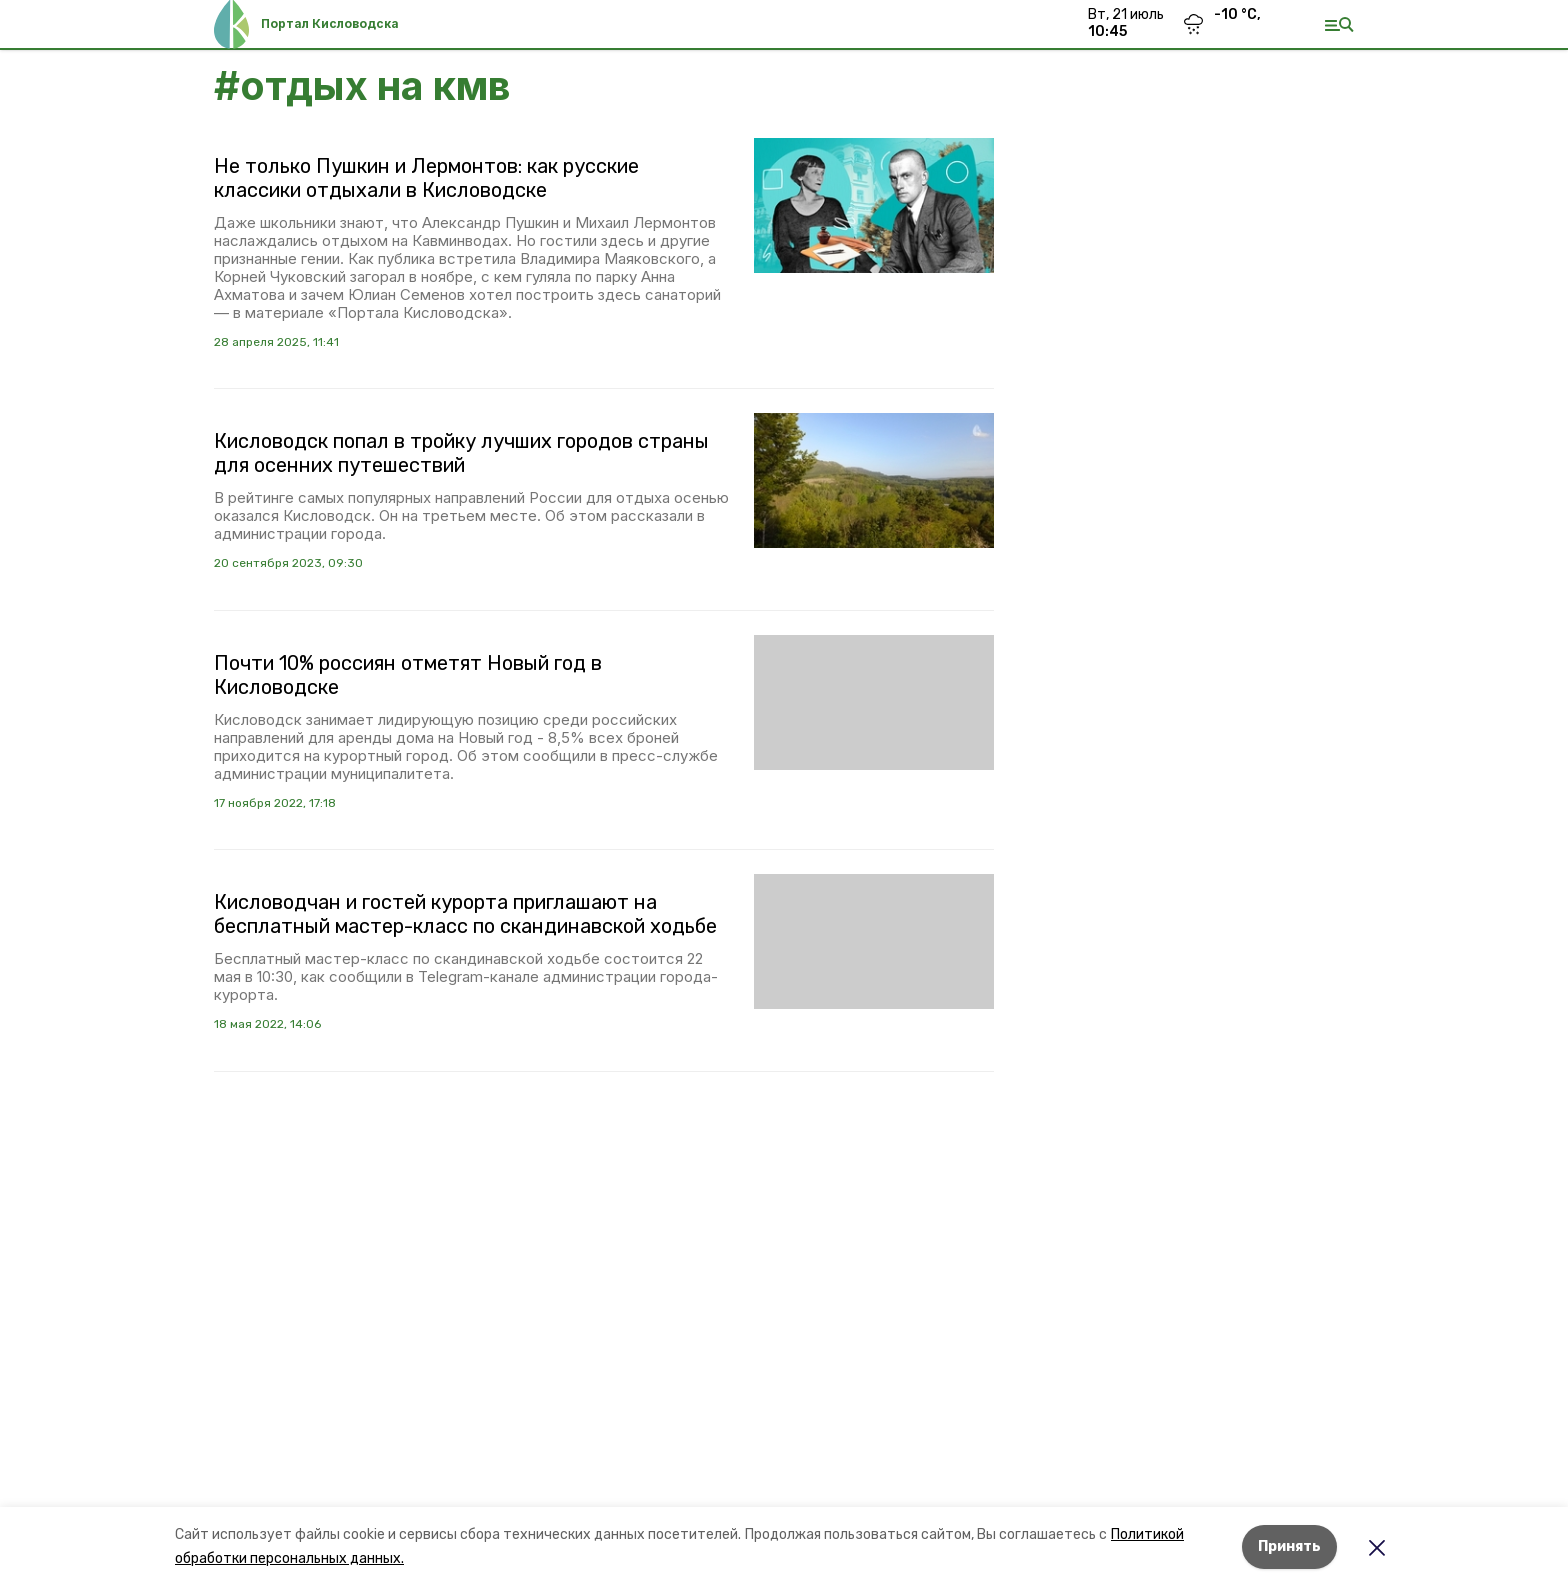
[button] (874, 205)
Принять (1289, 1546)
